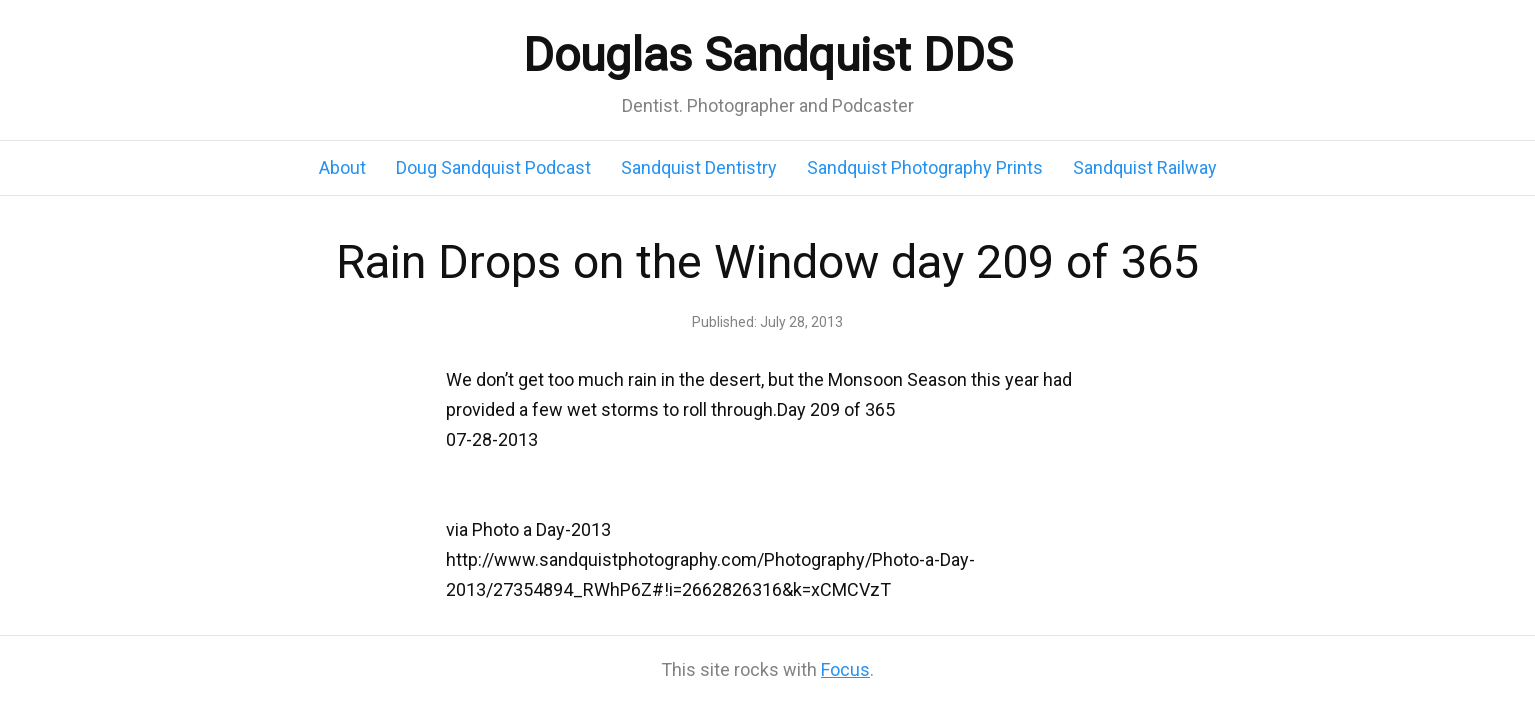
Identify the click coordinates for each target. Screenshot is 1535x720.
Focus (845, 669)
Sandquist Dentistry (699, 167)
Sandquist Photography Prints (925, 167)
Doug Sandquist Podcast (493, 167)
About (342, 167)
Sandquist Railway (1145, 167)
